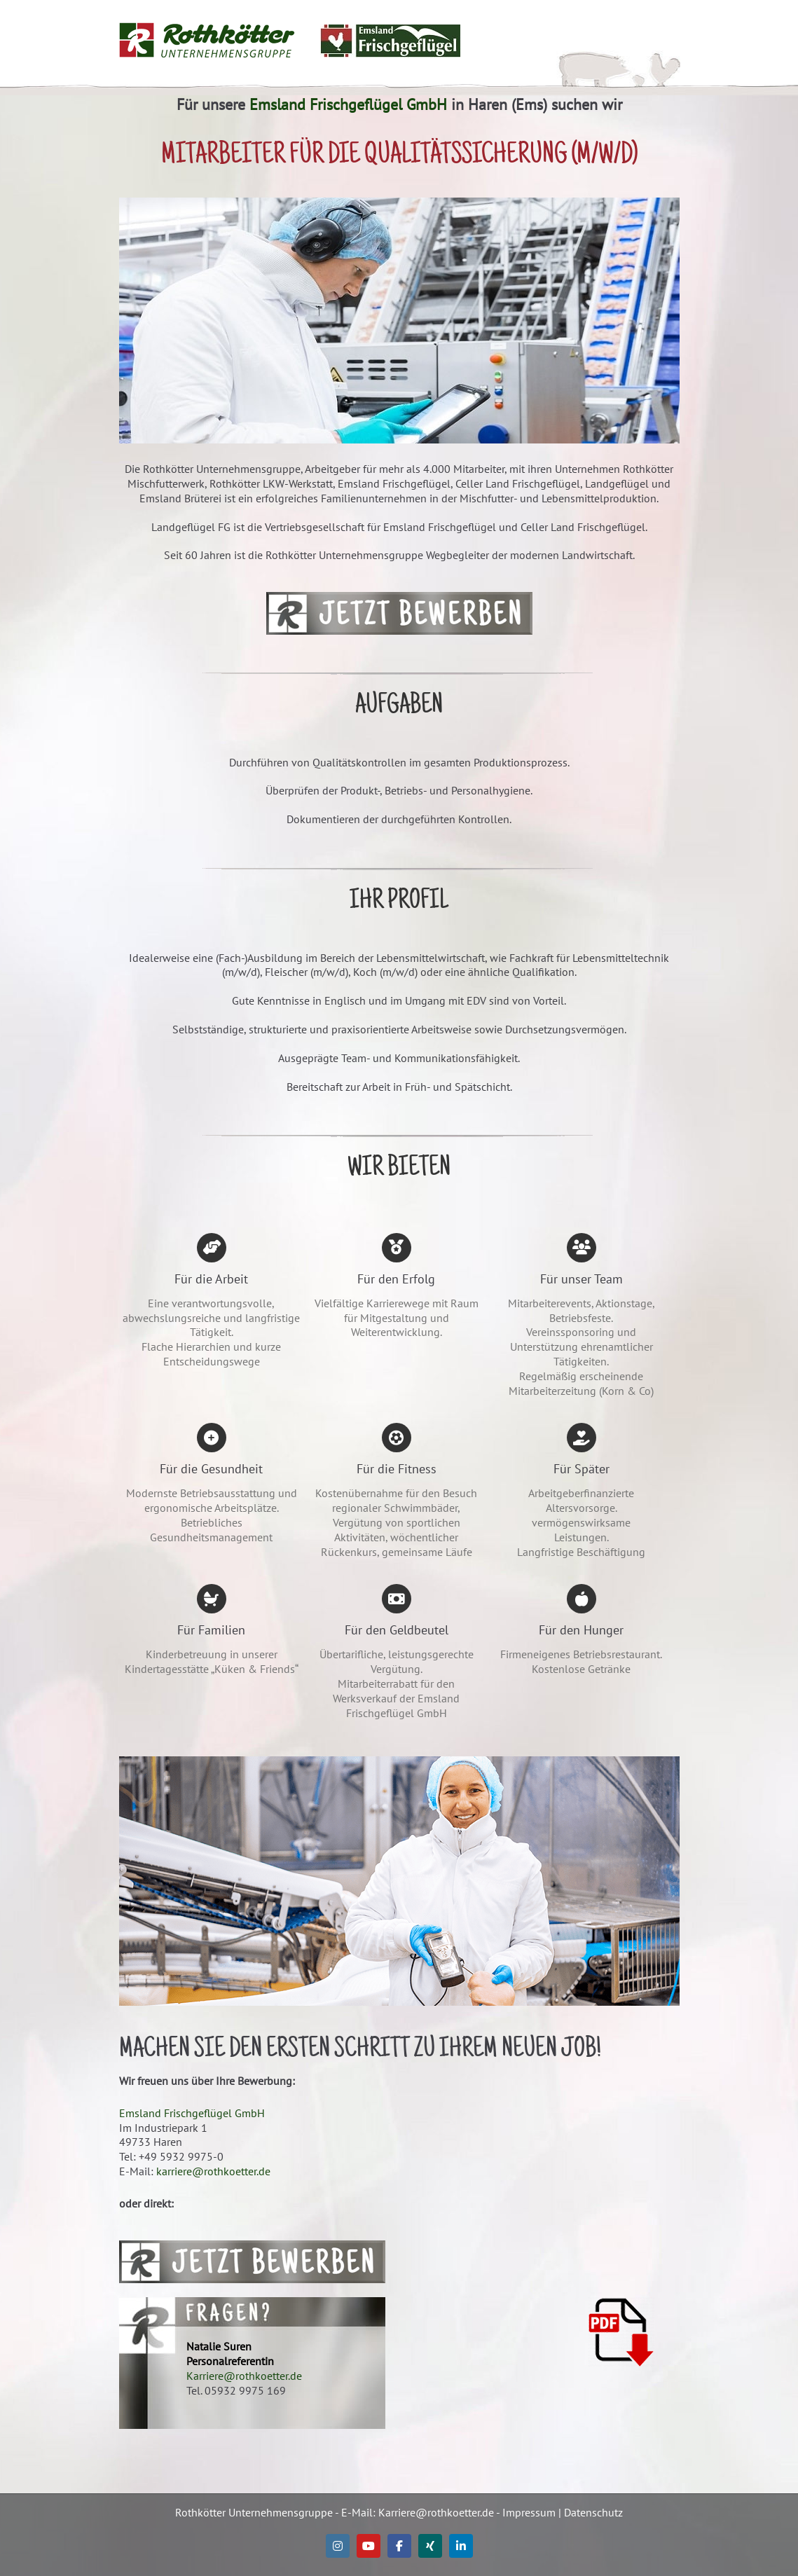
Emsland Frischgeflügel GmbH (348, 104)
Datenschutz (593, 2512)
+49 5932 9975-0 (181, 2156)
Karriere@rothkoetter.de (244, 2376)
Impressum (529, 2512)
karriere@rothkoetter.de (213, 2171)
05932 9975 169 (245, 2390)
